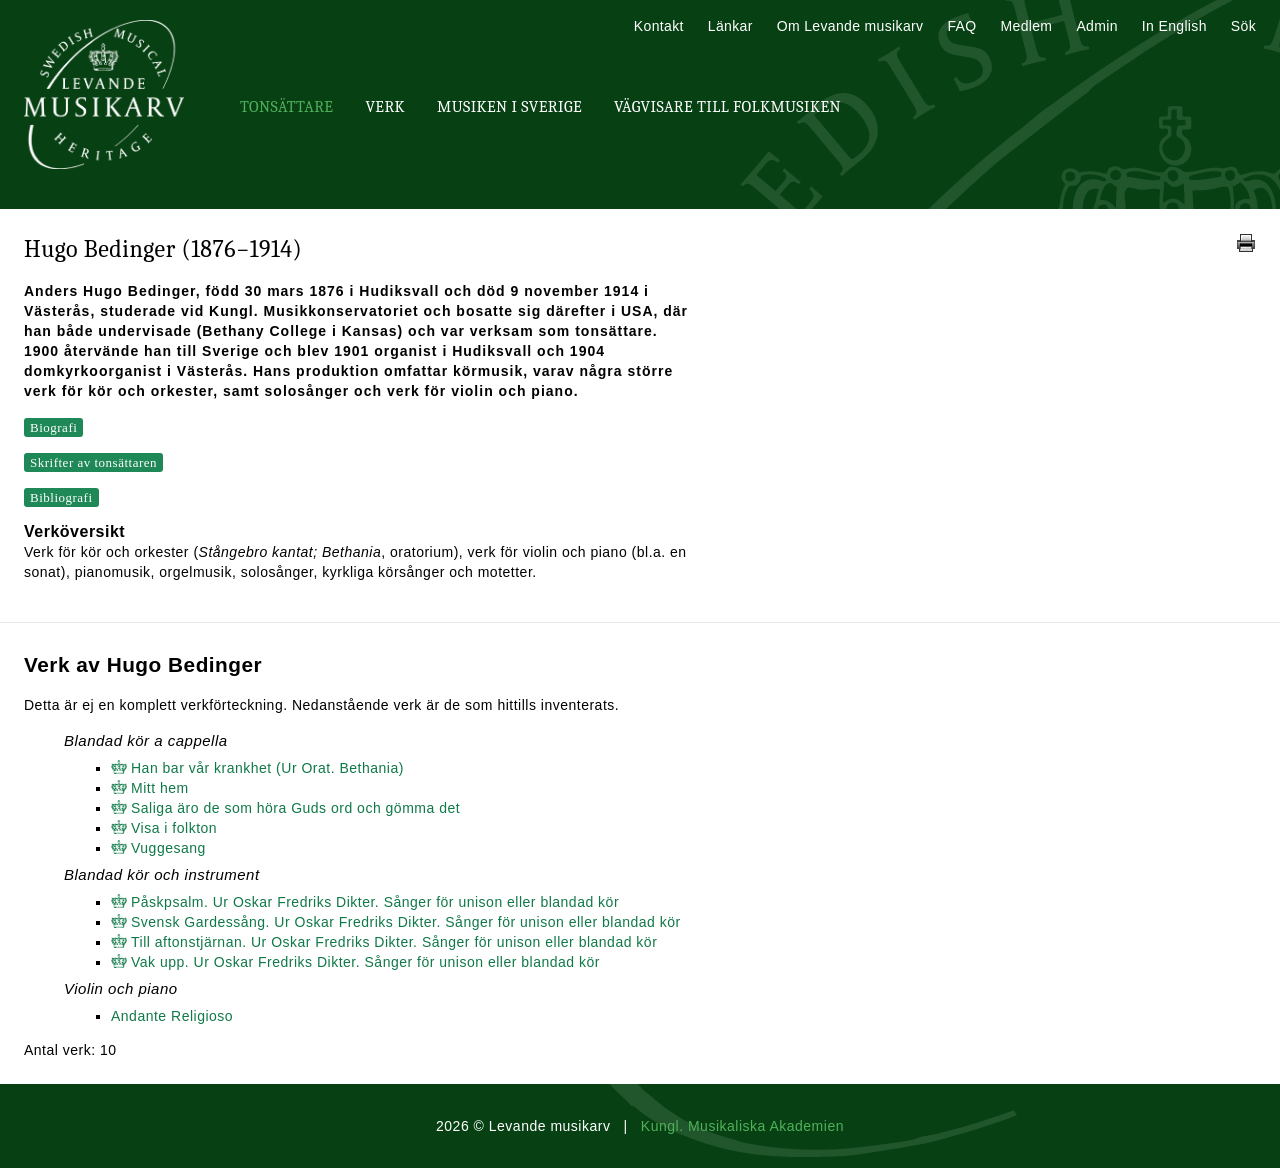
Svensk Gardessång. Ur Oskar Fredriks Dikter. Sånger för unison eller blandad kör (406, 922)
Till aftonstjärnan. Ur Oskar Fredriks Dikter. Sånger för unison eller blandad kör (394, 942)
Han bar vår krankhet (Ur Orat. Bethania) (267, 768)
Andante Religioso (172, 1016)
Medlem (1026, 26)
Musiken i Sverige (509, 107)
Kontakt (659, 26)
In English (1174, 26)
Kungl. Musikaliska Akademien (742, 1126)
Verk (385, 107)
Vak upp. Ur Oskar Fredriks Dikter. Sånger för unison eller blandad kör (365, 962)
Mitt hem (160, 788)
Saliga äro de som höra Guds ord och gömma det (295, 808)
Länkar (730, 26)
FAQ (961, 26)
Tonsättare (286, 107)
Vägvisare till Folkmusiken (727, 107)
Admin (1096, 26)
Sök (1243, 26)
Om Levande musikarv (850, 26)
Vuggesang (168, 848)
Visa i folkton (174, 828)
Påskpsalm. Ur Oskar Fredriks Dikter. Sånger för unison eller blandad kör (375, 902)
